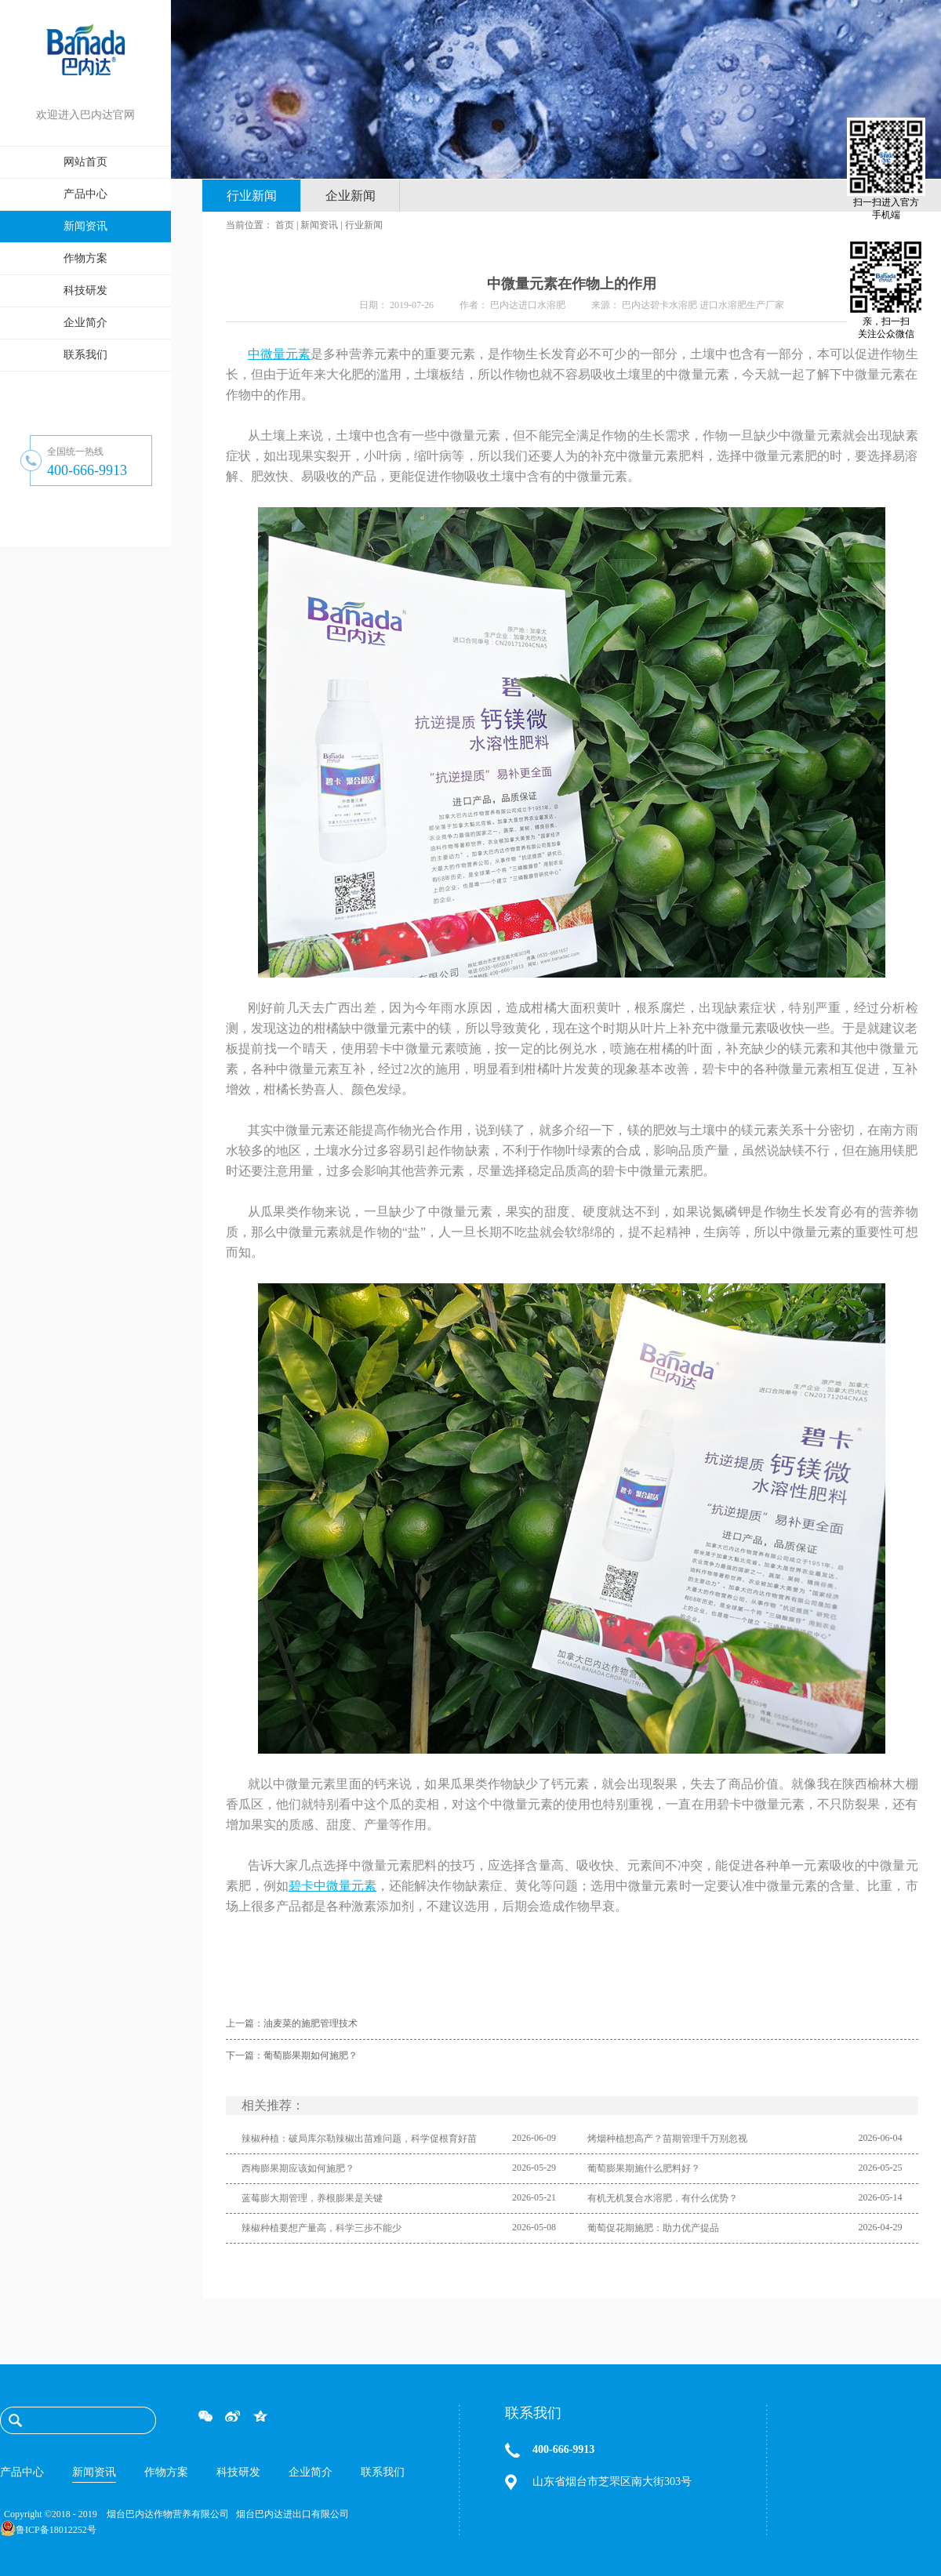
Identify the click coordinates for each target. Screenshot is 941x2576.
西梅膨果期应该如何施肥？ (298, 2168)
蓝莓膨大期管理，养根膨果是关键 (312, 2198)
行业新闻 (364, 225)
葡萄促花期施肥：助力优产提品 (653, 2227)
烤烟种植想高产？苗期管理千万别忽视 (667, 2138)
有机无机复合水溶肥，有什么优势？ (662, 2198)
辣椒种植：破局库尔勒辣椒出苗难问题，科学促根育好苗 (359, 2138)
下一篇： (292, 2055)
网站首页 (85, 162)
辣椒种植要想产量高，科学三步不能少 (321, 2227)
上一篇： (292, 2023)
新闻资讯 (319, 225)
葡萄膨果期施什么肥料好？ (643, 2168)
